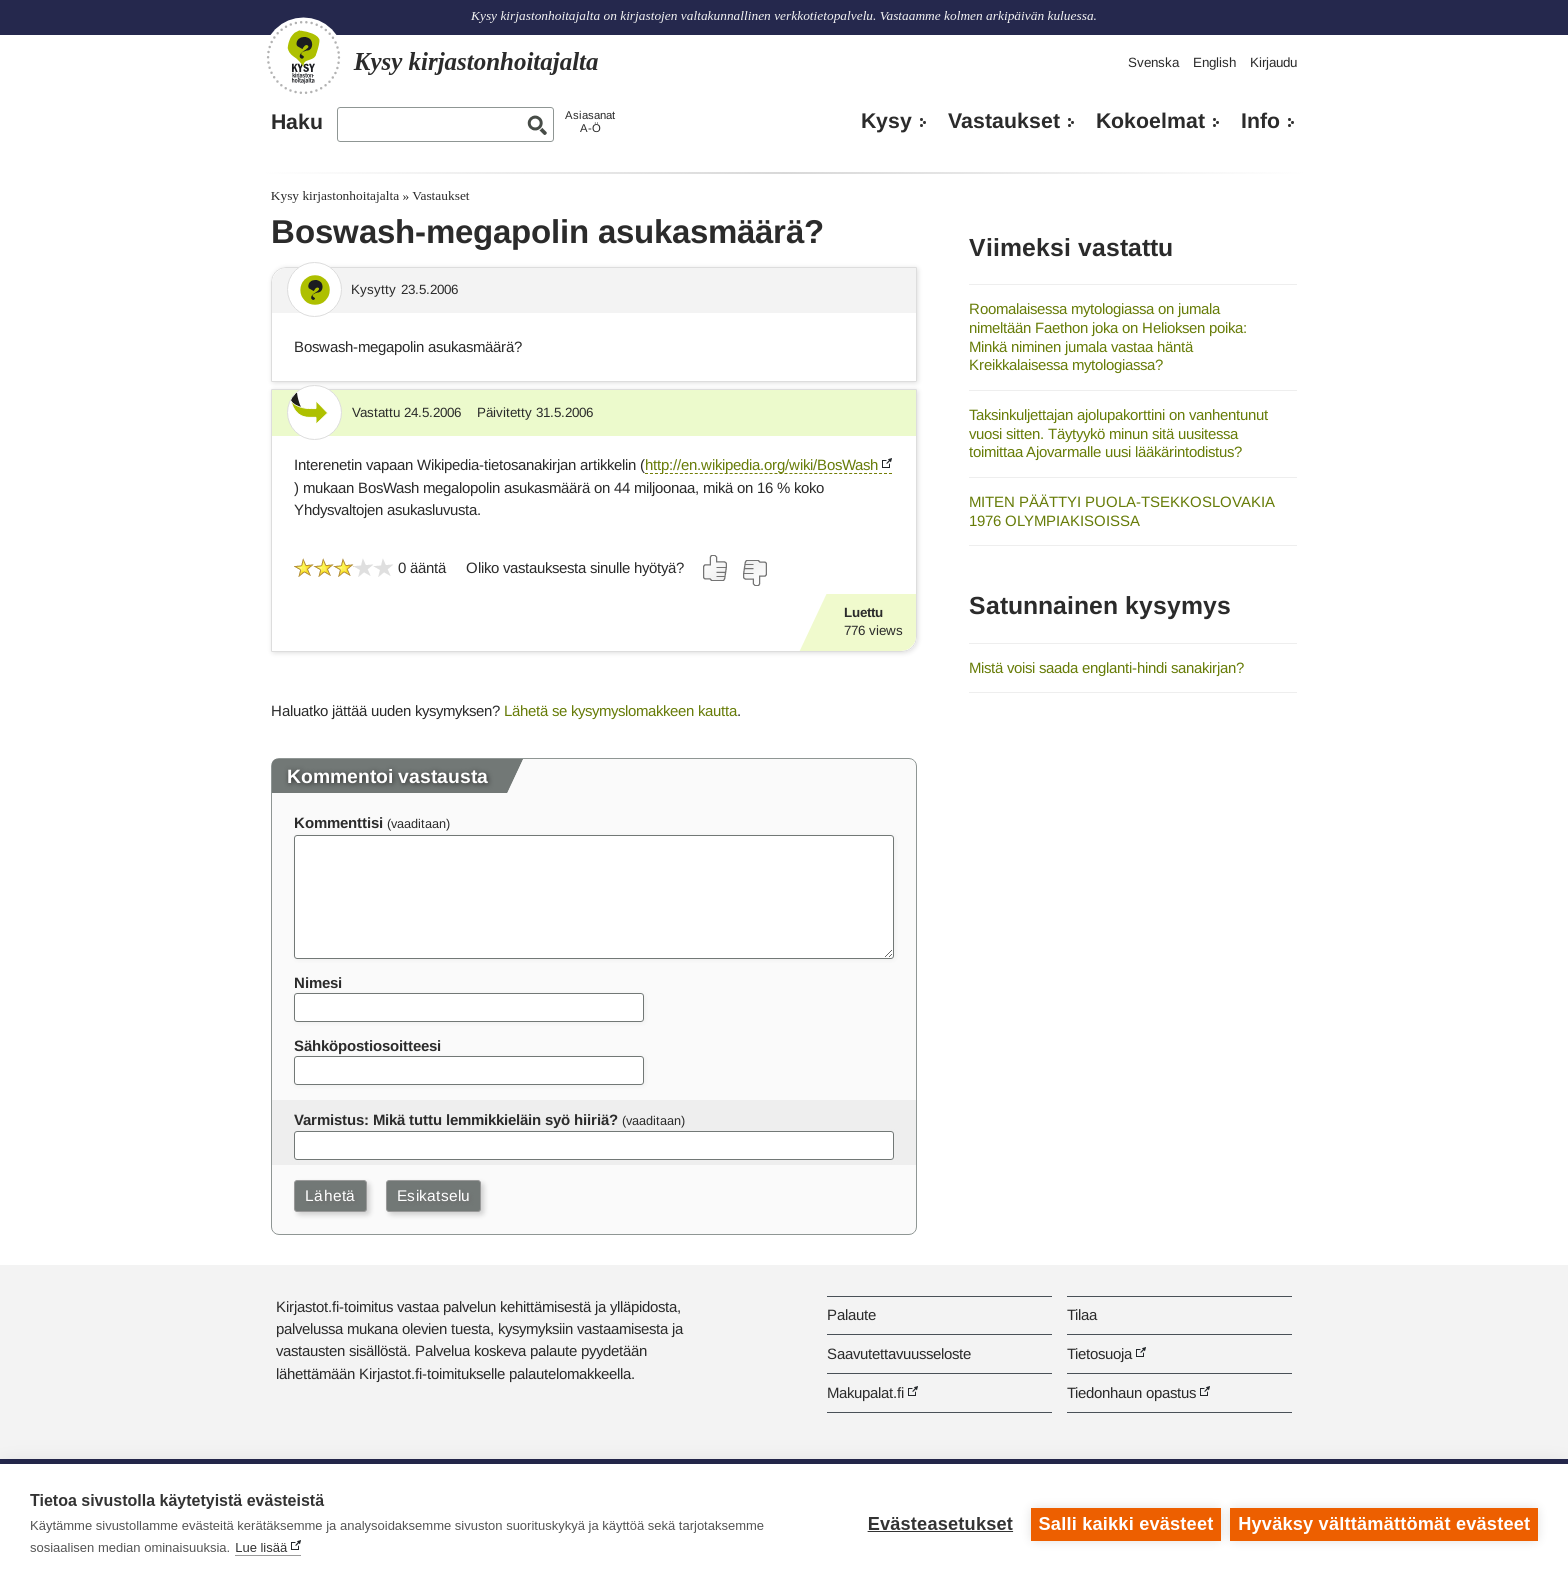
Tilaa (1082, 1314)
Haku (297, 122)
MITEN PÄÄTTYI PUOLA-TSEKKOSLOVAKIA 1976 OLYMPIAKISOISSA (1121, 511)
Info (1260, 121)
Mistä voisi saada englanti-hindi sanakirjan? (1106, 667)
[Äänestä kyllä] (716, 568)
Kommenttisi (338, 822)
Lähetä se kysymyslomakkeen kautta (620, 710)
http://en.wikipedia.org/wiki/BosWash (761, 464)
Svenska (1153, 62)
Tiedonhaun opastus (1131, 1392)
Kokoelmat (1150, 121)
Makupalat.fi (865, 1392)
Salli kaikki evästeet (1125, 1524)
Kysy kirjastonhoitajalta (335, 195)
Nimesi (318, 982)
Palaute (851, 1314)
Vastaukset (1004, 121)
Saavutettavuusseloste (899, 1353)
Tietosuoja (1099, 1353)
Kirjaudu (1273, 62)
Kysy (886, 121)
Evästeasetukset (939, 1524)
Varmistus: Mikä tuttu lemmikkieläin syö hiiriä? (456, 1119)
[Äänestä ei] (754, 573)
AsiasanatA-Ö (590, 121)
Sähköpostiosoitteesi (367, 1045)
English (1214, 62)
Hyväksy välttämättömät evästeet (1384, 1524)
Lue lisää (261, 1547)
